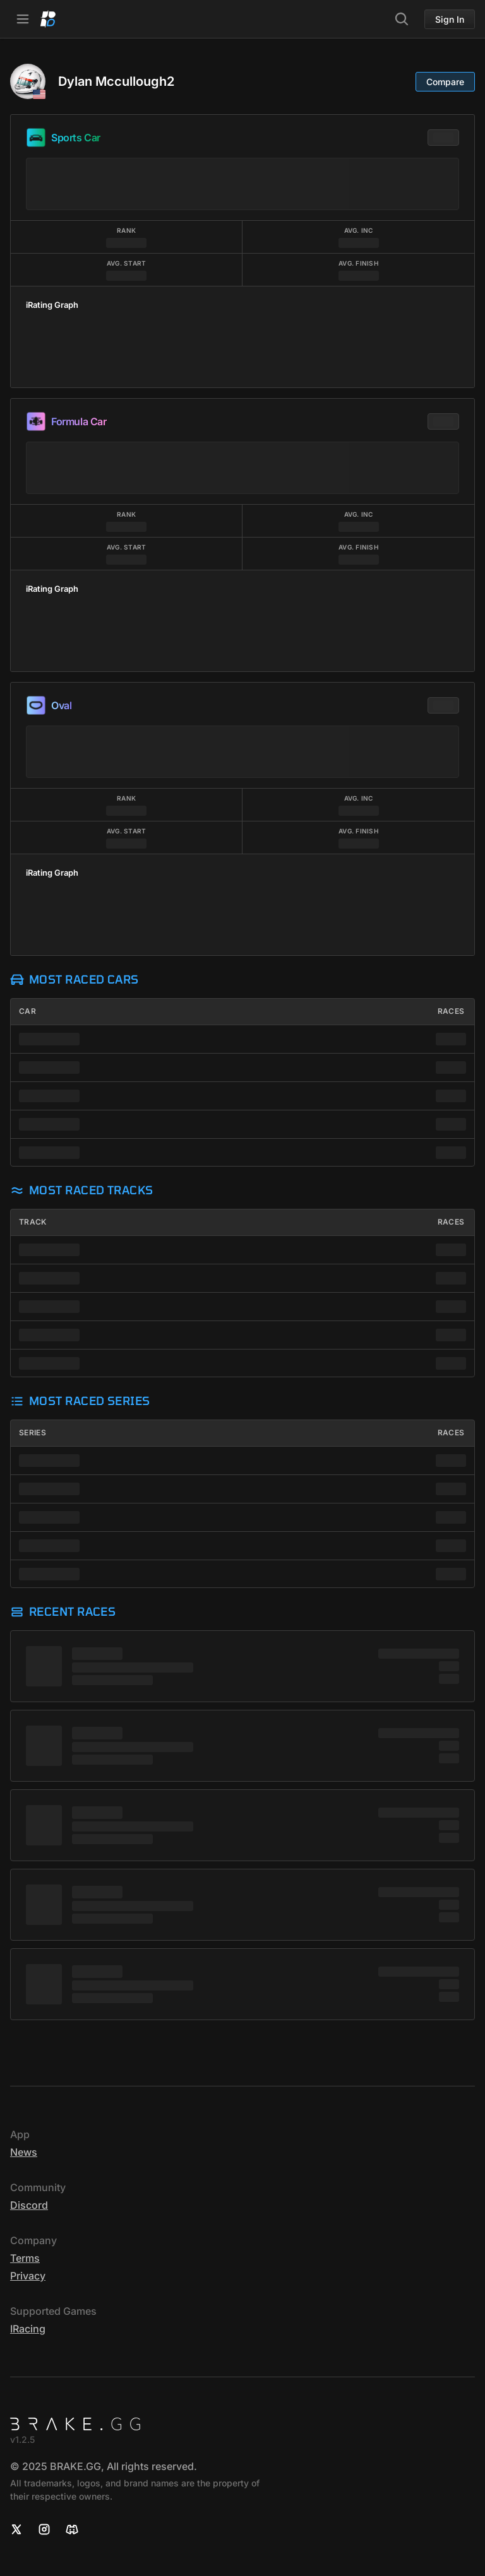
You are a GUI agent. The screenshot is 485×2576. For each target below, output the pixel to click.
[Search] (401, 19)
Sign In (449, 19)
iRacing (27, 2328)
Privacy (27, 2275)
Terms (25, 2258)
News (23, 2152)
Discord (29, 2205)
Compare (445, 81)
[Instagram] (44, 2529)
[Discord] (72, 2529)
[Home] (48, 19)
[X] (16, 2529)
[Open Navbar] (22, 19)
